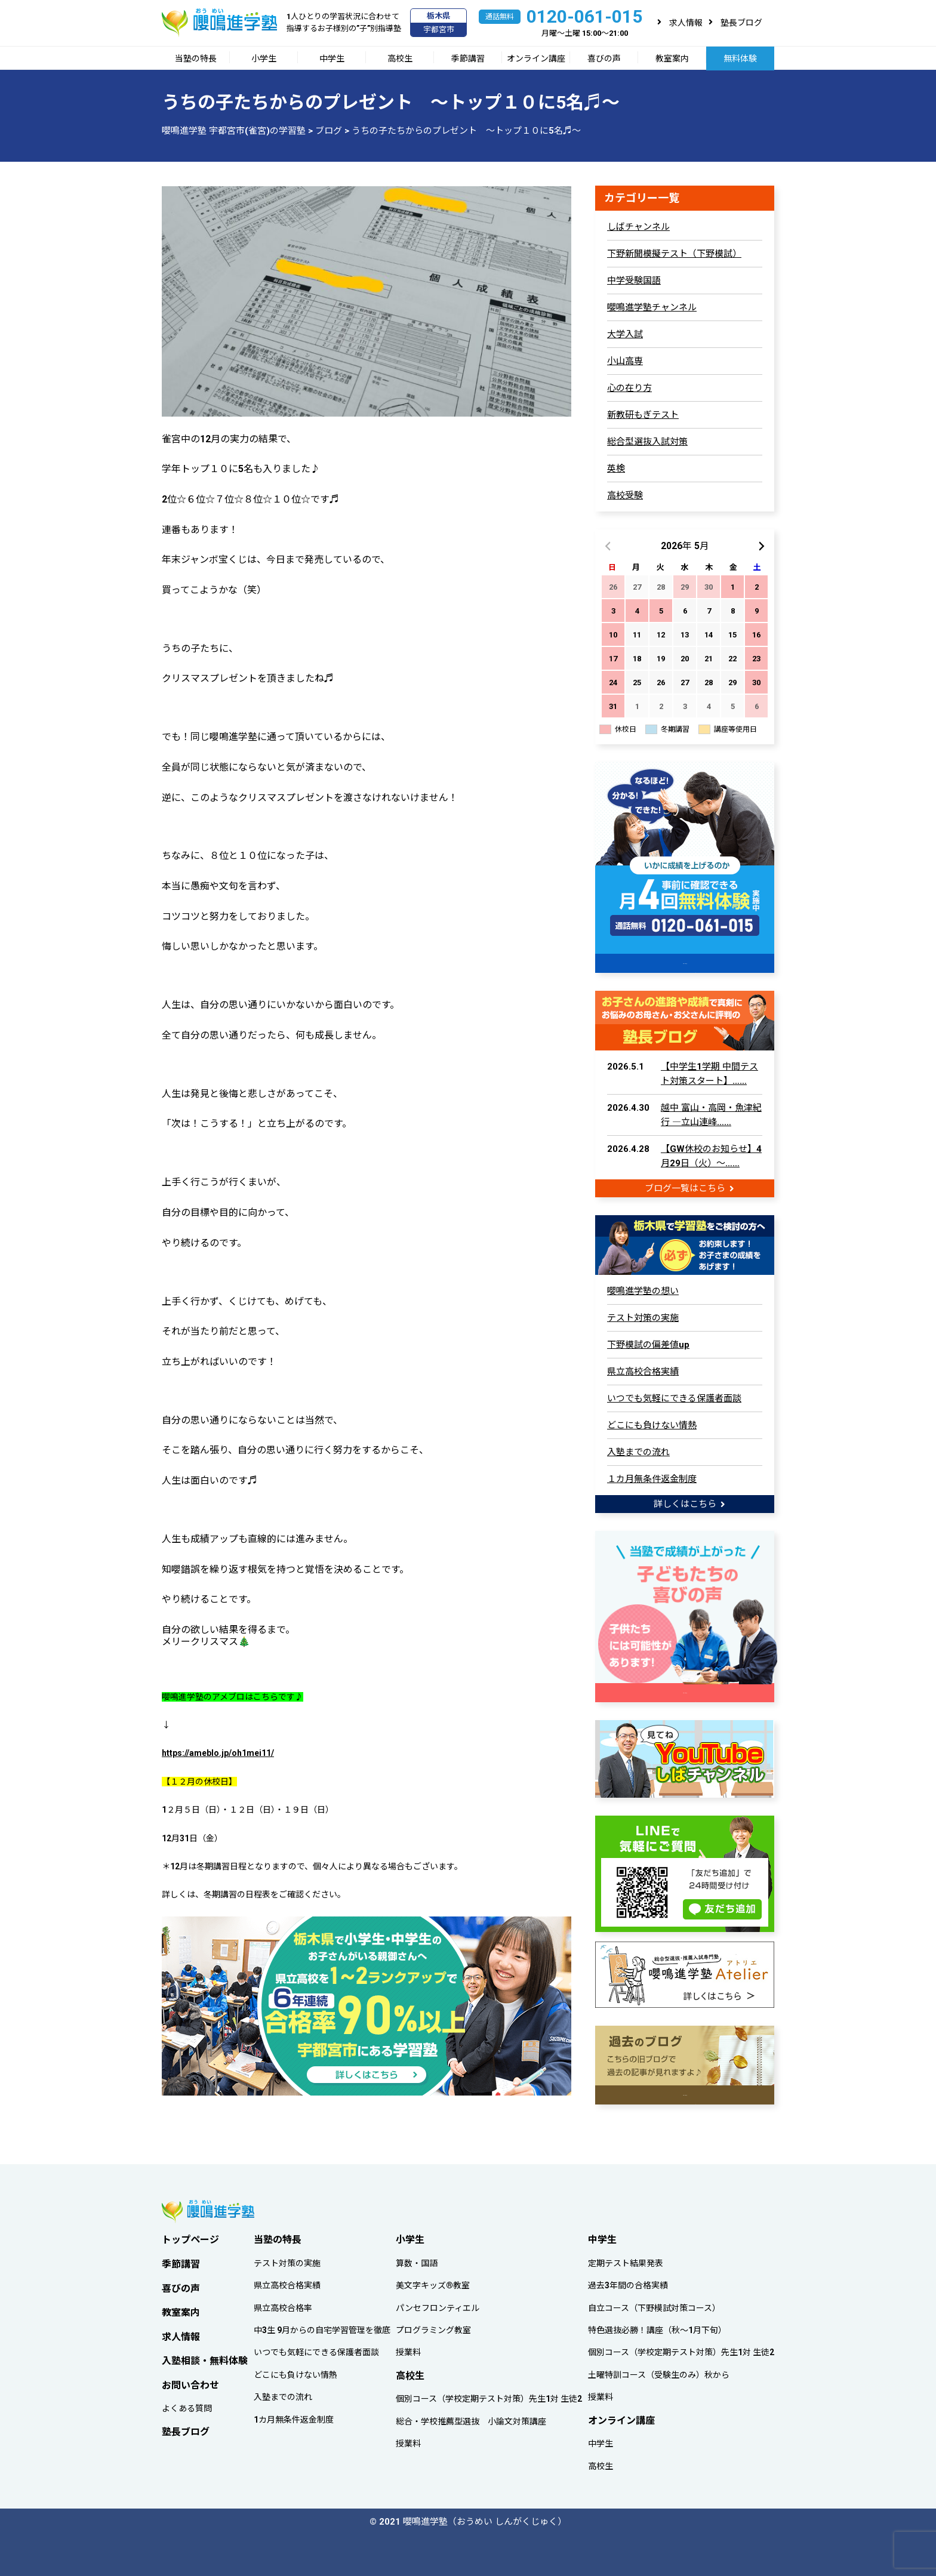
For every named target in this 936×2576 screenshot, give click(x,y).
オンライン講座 (536, 58)
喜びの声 (604, 58)
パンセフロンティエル (437, 2304)
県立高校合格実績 (643, 1370)
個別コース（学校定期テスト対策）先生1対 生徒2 (489, 2396)
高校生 (399, 58)
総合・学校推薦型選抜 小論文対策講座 (471, 2418)
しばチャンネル (638, 226)
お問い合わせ (190, 2381)
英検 (616, 468)
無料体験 (740, 58)
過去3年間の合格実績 (628, 2282)
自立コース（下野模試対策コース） (654, 2304)
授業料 (408, 2349)
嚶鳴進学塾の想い (643, 1289)
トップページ (190, 2236)
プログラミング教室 (433, 2326)
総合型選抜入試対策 (647, 441)
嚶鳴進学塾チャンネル (652, 307)
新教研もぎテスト (643, 414)
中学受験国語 (634, 280)
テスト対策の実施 (643, 1316)
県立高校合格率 (283, 2304)
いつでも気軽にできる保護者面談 (674, 1397)
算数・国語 (417, 2259)
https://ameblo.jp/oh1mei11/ (218, 1753)
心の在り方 (629, 388)
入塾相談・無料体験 (205, 2357)
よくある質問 (187, 2405)
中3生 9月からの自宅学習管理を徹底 (322, 2326)
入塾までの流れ (638, 1451)
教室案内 (672, 58)
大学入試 (625, 334)
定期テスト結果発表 (625, 2259)
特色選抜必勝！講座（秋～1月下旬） (657, 2326)
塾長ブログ (741, 22)
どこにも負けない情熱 (652, 1424)
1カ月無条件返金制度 (294, 2416)
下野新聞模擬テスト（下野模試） (674, 253)
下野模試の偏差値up (648, 1343)
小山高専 (625, 361)
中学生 (331, 58)
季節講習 (468, 58)
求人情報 (686, 22)
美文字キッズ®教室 (433, 2282)
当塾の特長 (196, 58)
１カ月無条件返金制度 (652, 1477)
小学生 (263, 58)
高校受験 (625, 495)
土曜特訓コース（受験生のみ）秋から (658, 2371)
